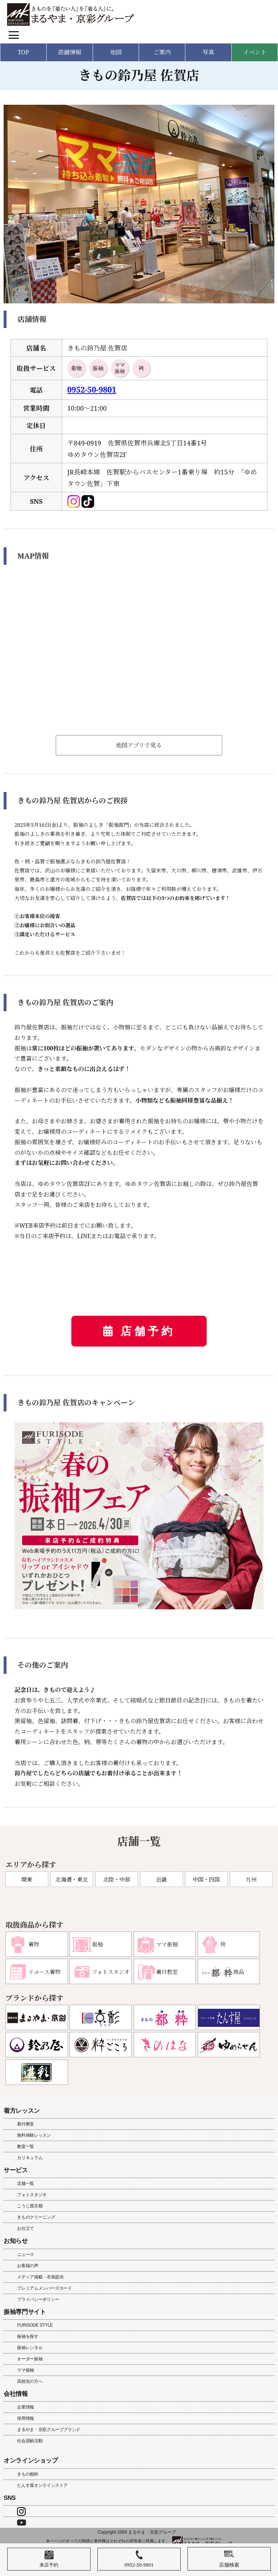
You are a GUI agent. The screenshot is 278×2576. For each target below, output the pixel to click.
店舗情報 (69, 52)
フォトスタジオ (31, 2194)
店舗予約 (148, 1331)
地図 (116, 52)
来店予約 (48, 2559)
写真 (208, 52)
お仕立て (25, 2228)
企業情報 (25, 2407)
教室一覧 (25, 2146)
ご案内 (162, 52)
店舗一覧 (25, 2183)
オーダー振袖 (29, 2358)
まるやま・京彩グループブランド (48, 2429)
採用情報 (25, 2418)
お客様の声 (27, 2265)
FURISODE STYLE (34, 2325)
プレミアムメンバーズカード (44, 2288)
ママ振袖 (25, 2370)
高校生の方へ (29, 2381)
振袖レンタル (29, 2347)
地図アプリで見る (139, 745)
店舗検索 (229, 2558)
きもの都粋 (27, 2474)
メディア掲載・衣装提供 (40, 2277)
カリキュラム (29, 2157)
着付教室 (25, 2124)
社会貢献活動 (29, 2440)
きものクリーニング (36, 2217)
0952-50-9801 (91, 389)
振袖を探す (27, 2336)
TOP (23, 52)
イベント (254, 52)
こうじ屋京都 (29, 2205)
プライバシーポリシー (38, 2299)
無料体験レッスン (34, 2135)
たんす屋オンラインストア (42, 2485)
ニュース (25, 2254)
